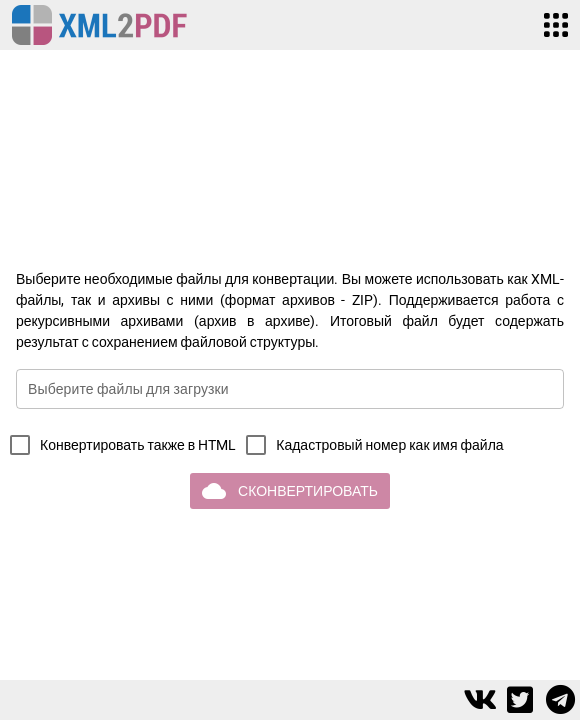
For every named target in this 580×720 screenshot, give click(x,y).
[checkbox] (118, 445)
